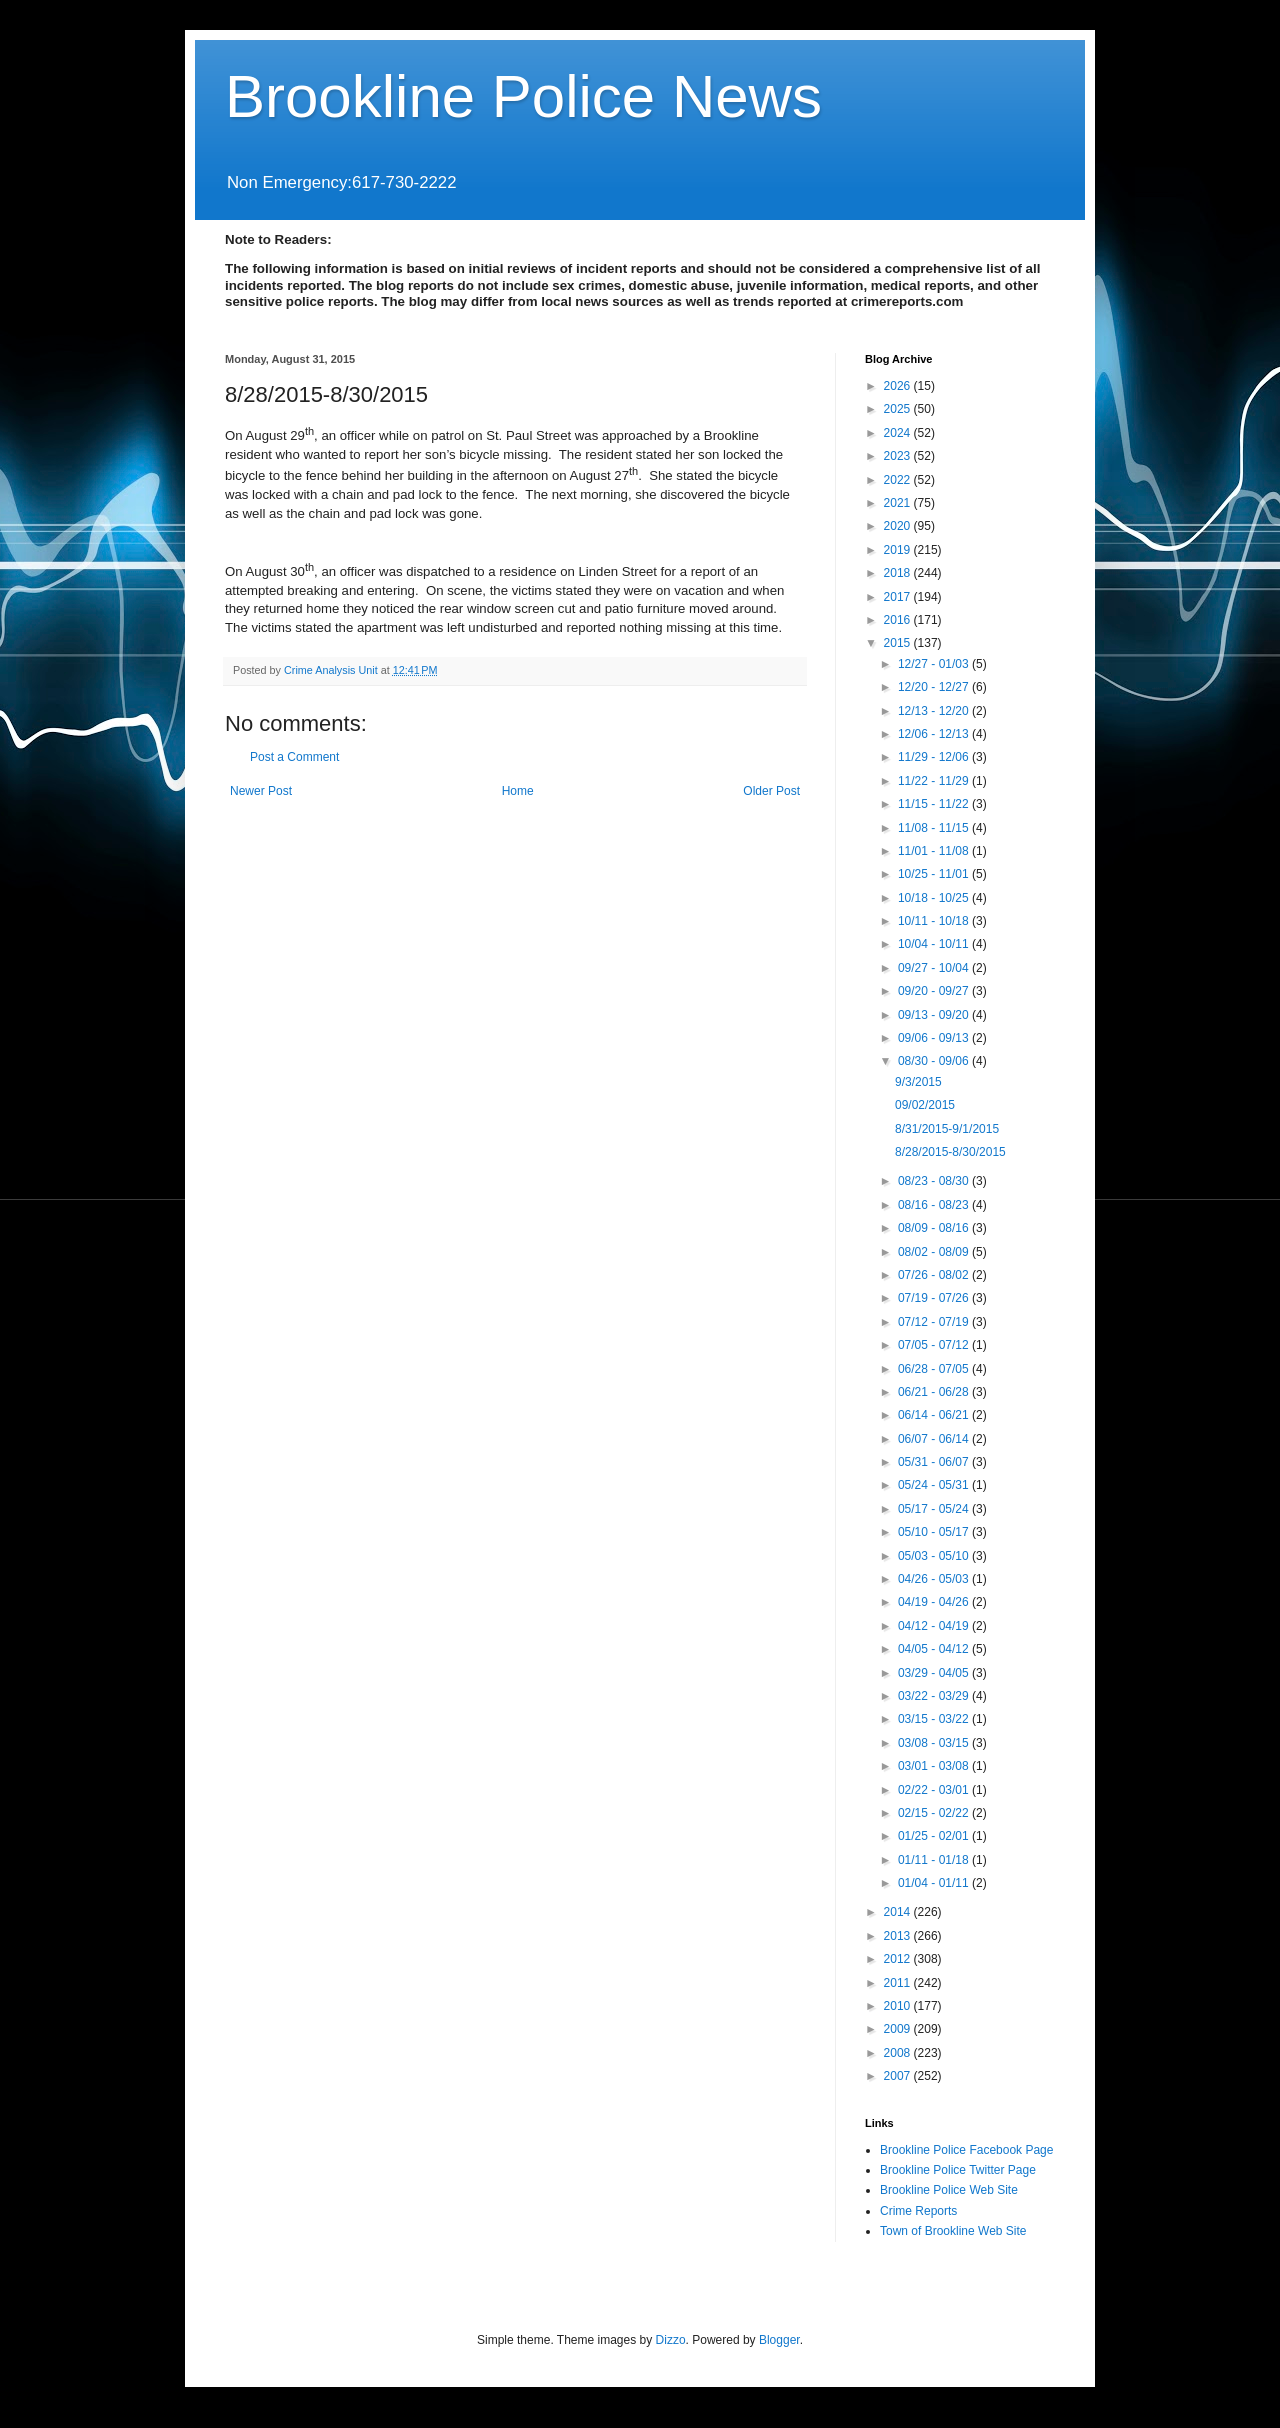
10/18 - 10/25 (935, 898)
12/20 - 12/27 (935, 687)
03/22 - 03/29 (935, 1696)
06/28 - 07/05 (935, 1369)
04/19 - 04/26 (935, 1602)
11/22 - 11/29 (935, 781)
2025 (899, 409)
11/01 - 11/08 (935, 851)
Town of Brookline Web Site (953, 2231)
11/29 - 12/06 (935, 757)
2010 (899, 2006)
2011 (899, 1983)
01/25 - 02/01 (935, 1836)
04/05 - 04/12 (935, 1649)
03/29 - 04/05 (935, 1673)
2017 (899, 597)
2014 (899, 1912)
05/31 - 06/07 (935, 1462)
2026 (899, 386)
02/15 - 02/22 (935, 1813)
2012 (899, 1959)
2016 (899, 620)
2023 (899, 456)
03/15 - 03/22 (935, 1719)
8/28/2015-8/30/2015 (950, 1152)
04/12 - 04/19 (935, 1626)
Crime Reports (918, 2211)
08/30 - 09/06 (935, 1061)
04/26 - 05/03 (935, 1579)
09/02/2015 (925, 1105)
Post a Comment (294, 757)
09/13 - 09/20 (935, 1015)
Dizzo (671, 2340)
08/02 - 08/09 (935, 1252)
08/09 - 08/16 (935, 1228)
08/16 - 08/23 (935, 1205)
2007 (899, 2076)
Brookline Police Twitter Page (958, 2170)
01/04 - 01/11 (935, 1883)
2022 (899, 480)
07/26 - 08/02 (935, 1275)
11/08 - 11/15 (935, 828)
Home (518, 791)
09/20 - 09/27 (935, 991)
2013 (899, 1936)
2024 (899, 433)
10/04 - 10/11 (935, 944)
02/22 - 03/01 (935, 1790)
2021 (899, 503)
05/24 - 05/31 (935, 1485)
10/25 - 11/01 (935, 874)
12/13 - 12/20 (935, 711)
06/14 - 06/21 (935, 1415)
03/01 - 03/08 (935, 1766)
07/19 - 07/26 (935, 1298)
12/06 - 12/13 (935, 734)
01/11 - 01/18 (935, 1860)
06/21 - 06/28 (935, 1392)
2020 (899, 526)
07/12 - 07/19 (935, 1322)
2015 (899, 643)
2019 (899, 550)
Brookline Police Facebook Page (966, 2150)
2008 (899, 2053)
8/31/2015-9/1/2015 (947, 1129)
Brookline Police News (523, 96)
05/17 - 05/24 (935, 1509)
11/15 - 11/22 (935, 804)
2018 (899, 573)
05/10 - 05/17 (935, 1532)
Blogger (779, 2340)
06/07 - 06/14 (935, 1439)
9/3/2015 (918, 1082)
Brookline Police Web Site (949, 2190)
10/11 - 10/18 (935, 921)
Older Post (771, 791)
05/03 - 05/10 (935, 1556)
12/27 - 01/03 (935, 664)
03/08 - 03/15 (935, 1743)
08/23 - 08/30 (935, 1181)
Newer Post (261, 791)
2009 (899, 2029)
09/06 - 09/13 (935, 1038)
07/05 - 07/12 (935, 1345)
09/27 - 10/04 (935, 968)
